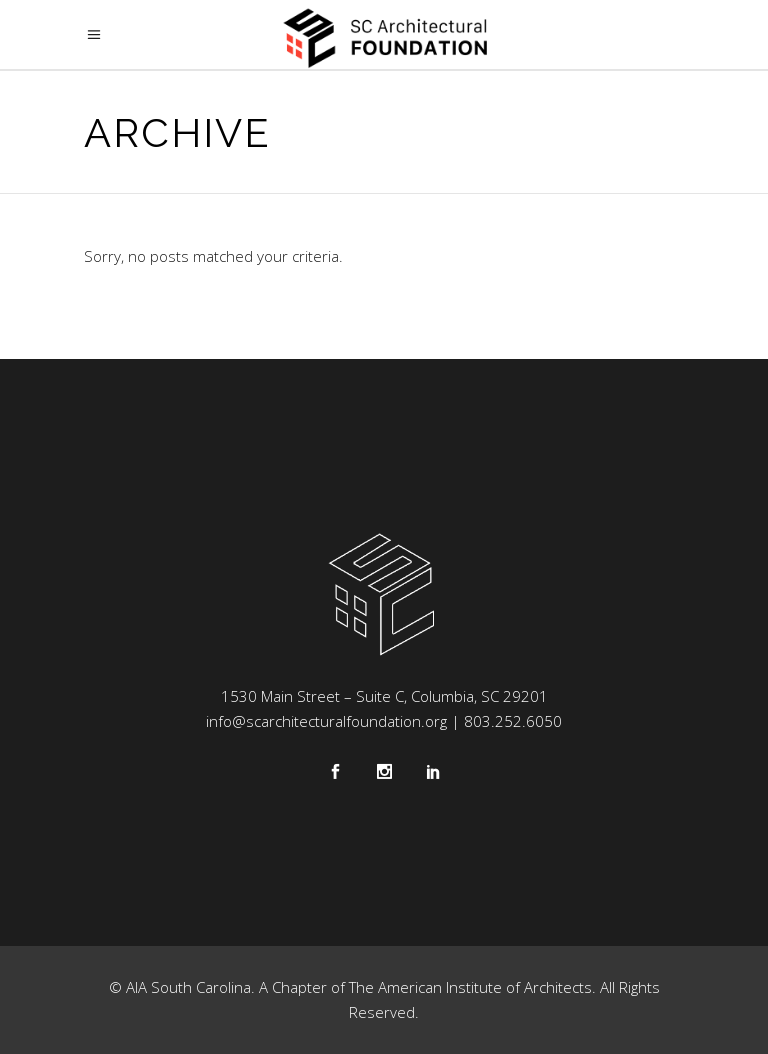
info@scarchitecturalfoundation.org (326, 721)
